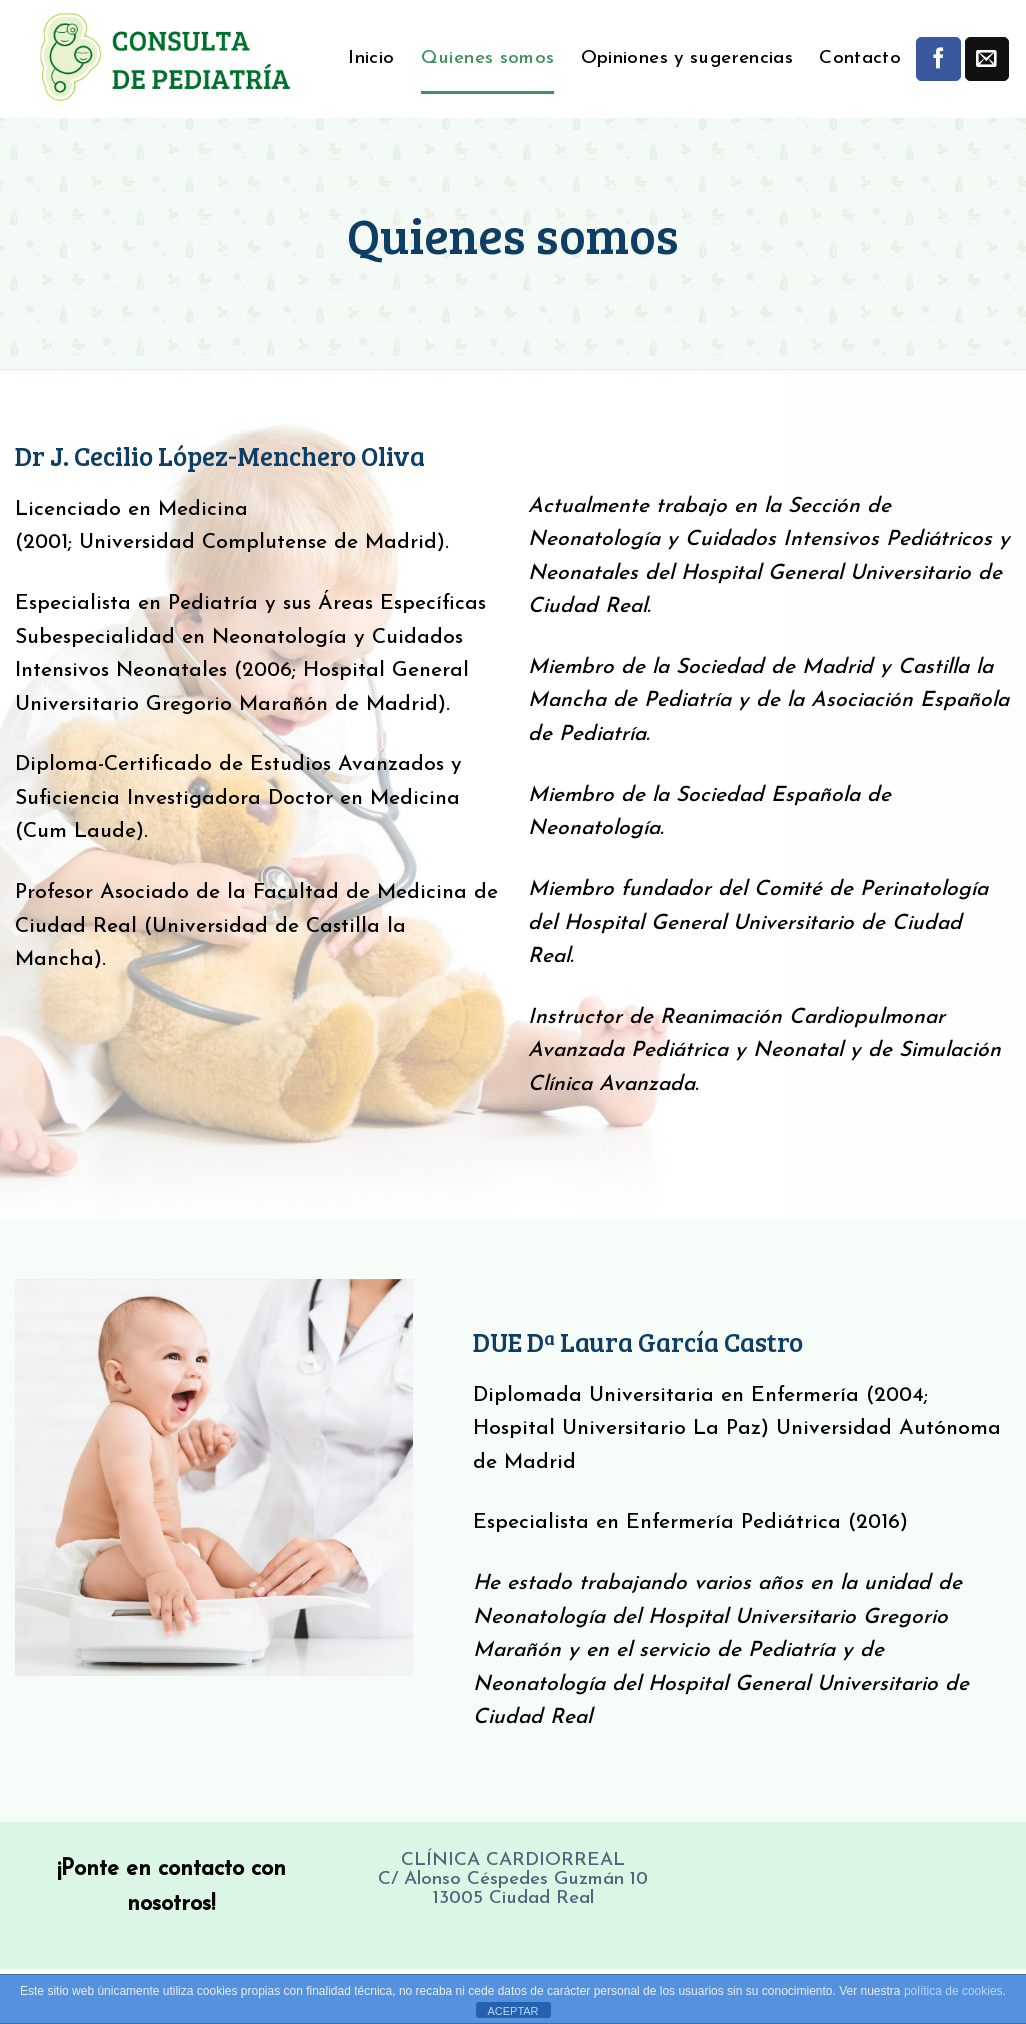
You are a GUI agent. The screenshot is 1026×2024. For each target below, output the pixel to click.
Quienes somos (488, 58)
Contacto (860, 58)
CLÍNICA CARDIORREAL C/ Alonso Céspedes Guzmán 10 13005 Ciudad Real (513, 1879)
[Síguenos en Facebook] (938, 58)
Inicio (371, 58)
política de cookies (953, 1991)
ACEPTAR (512, 2011)
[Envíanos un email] (987, 58)
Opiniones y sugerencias (687, 58)
